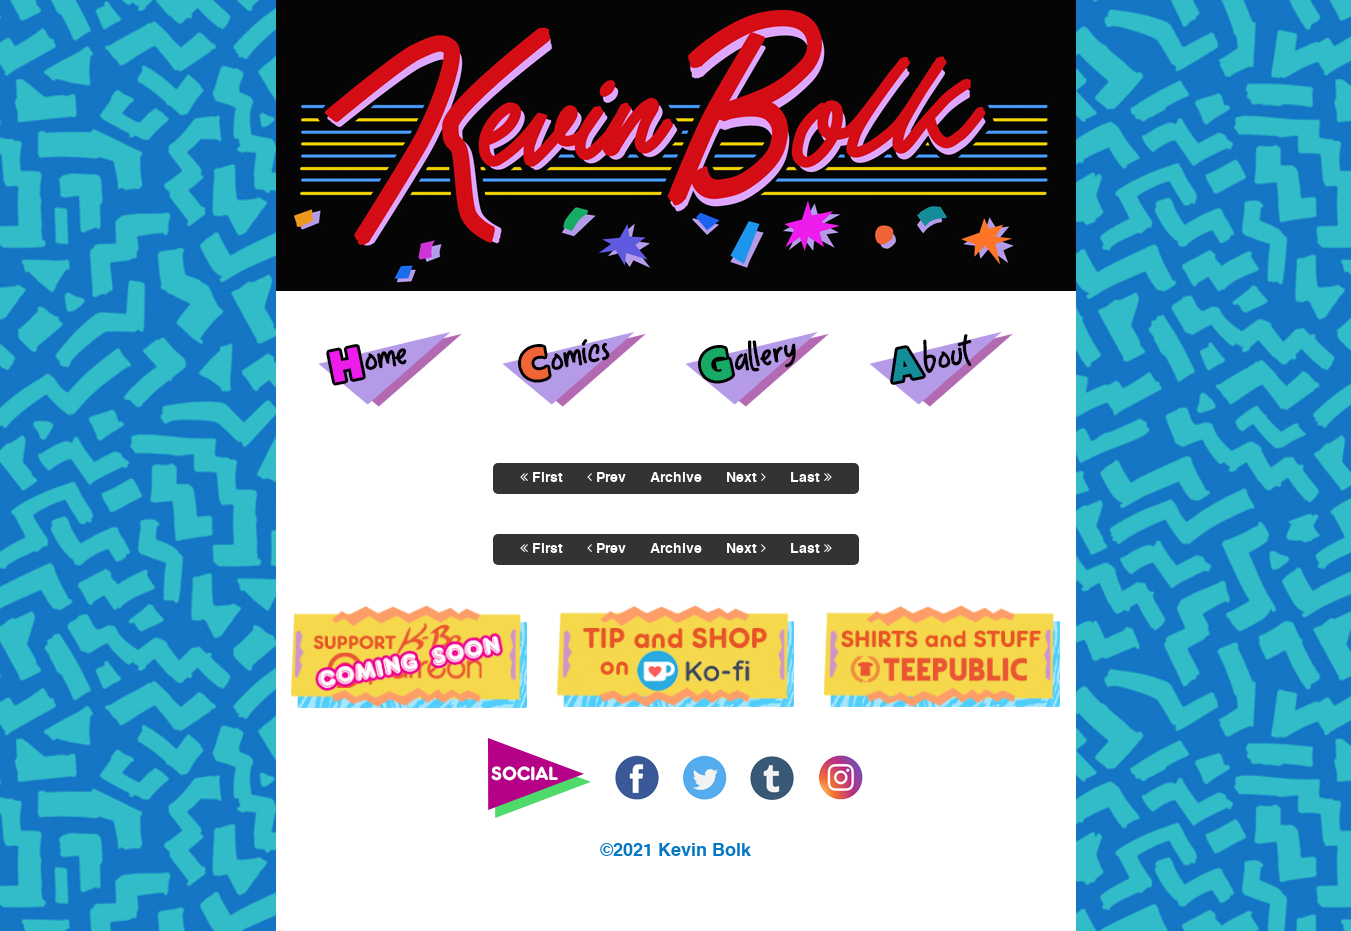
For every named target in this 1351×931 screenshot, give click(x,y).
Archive (676, 478)
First (541, 478)
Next (746, 478)
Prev (606, 478)
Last (811, 478)
